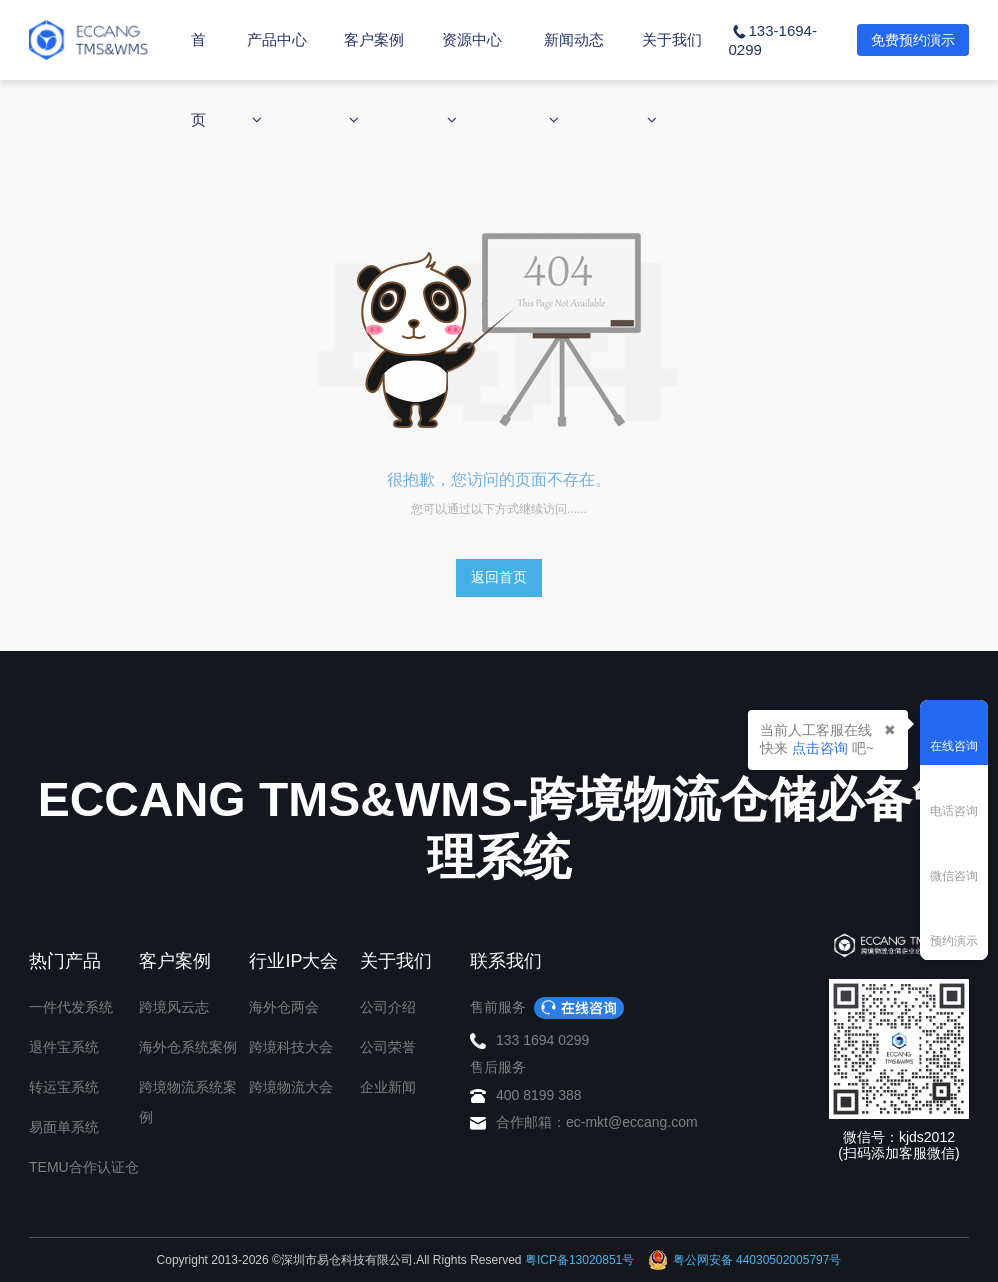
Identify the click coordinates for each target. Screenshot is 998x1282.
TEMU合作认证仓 (84, 1167)
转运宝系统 (64, 1087)
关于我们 (672, 79)
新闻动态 (574, 79)
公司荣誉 (388, 1047)
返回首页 (499, 577)
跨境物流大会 (291, 1087)
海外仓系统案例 (188, 1047)
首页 (198, 79)
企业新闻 (388, 1087)
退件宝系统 (64, 1047)
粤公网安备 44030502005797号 (745, 1260)
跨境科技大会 (291, 1047)
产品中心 (277, 79)
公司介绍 (388, 1007)
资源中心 (472, 79)
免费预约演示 (913, 40)
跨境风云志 (174, 1007)
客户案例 (374, 79)
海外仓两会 (284, 1007)
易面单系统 (64, 1127)
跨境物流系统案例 (188, 1102)
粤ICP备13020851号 (579, 1260)
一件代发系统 (71, 1007)
